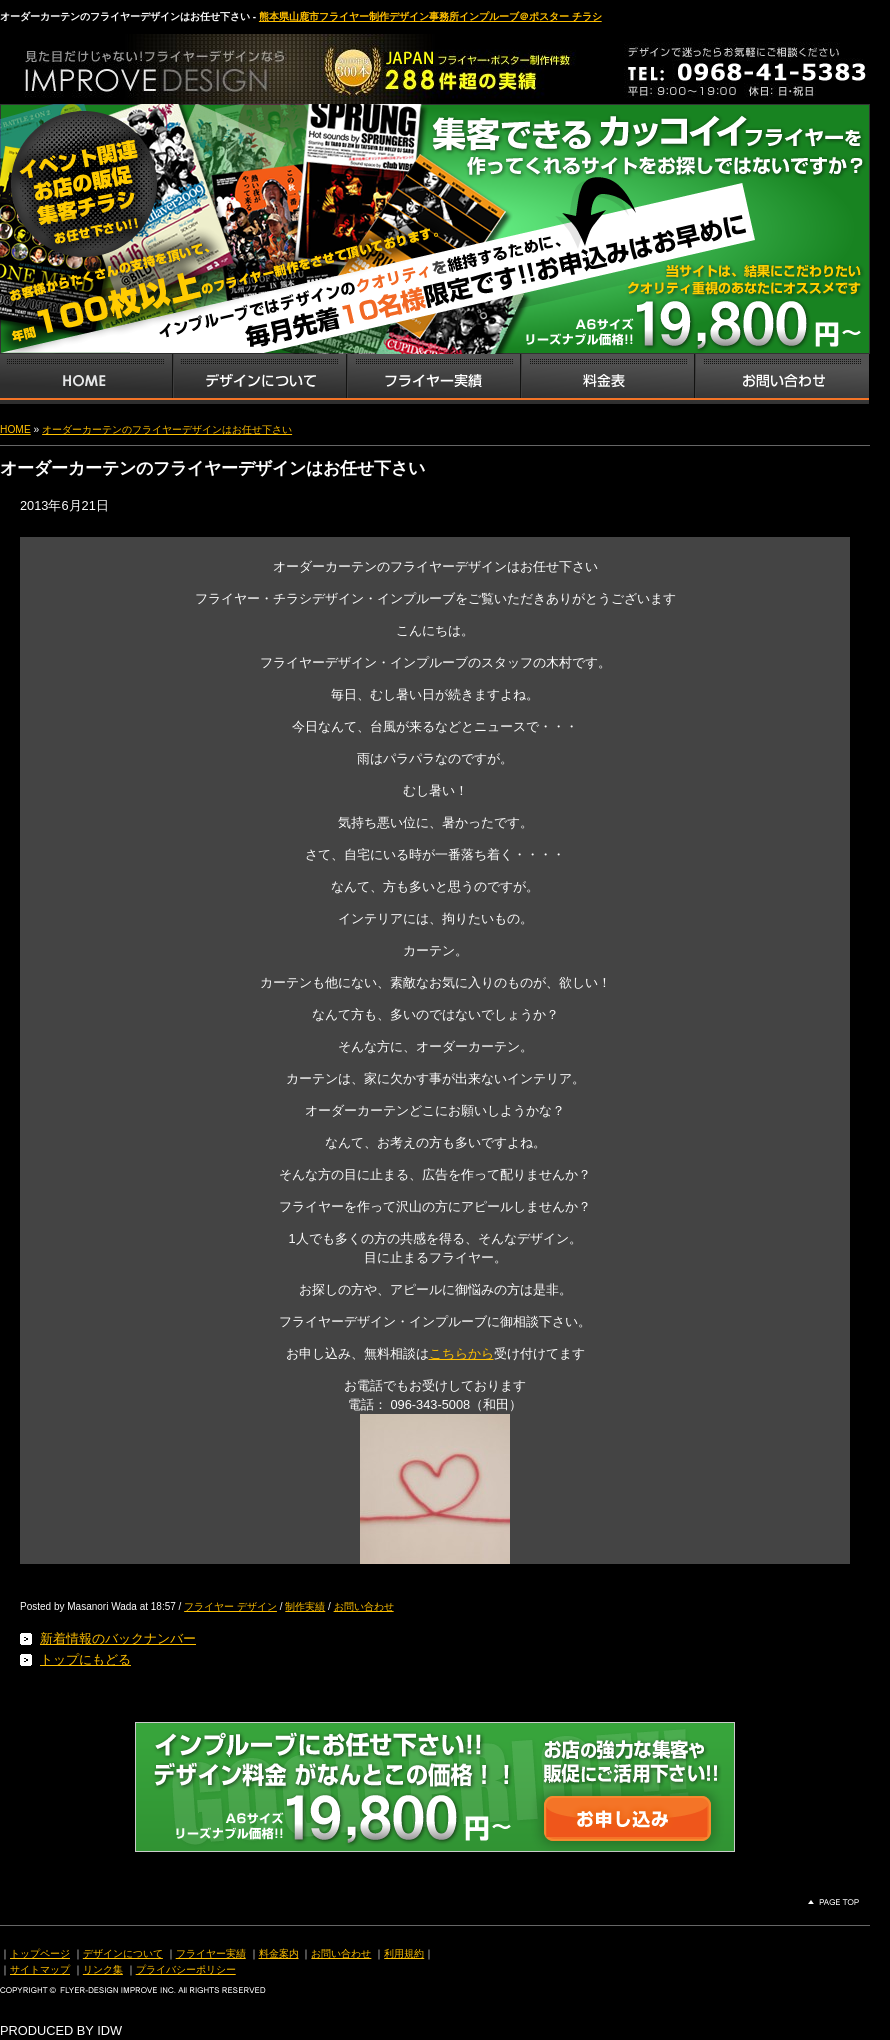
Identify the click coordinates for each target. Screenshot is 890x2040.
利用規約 (404, 1953)
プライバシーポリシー (186, 1969)
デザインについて (123, 1953)
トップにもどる (85, 1659)
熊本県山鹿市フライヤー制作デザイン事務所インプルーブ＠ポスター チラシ (430, 16)
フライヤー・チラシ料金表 (607, 379)
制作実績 (305, 1606)
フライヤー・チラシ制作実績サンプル (433, 379)
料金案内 (279, 1953)
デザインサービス (259, 379)
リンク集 (103, 1969)
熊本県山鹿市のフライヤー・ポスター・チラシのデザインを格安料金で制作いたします (210, 64)
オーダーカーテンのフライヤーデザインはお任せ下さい (167, 429)
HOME (15, 429)
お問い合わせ (782, 379)
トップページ (40, 1953)
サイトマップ (40, 1969)
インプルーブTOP (86, 379)
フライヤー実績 (211, 1953)
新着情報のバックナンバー (118, 1638)
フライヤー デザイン (230, 1606)
